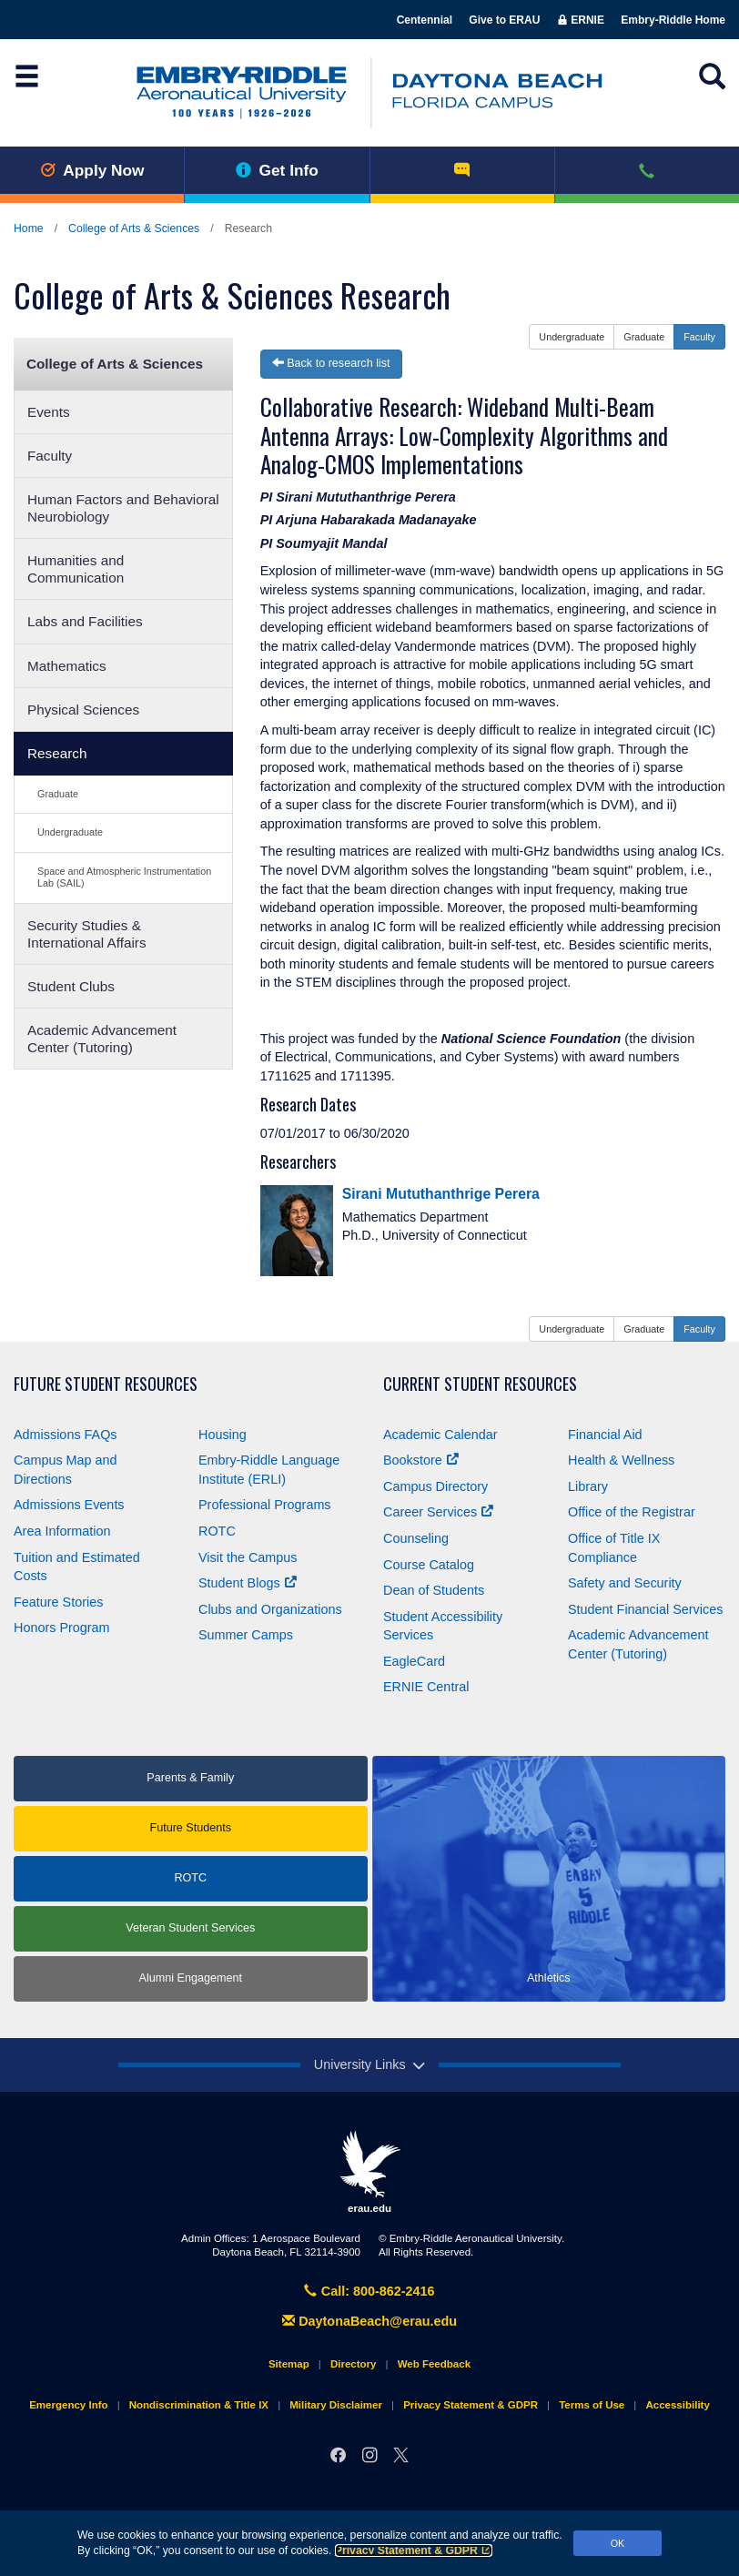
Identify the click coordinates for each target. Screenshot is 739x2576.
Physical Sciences (83, 709)
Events (48, 412)
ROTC (217, 1531)
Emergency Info (68, 2404)
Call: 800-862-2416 (369, 2291)
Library (588, 1486)
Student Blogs (247, 1583)
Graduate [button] (643, 336)
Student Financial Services (645, 1609)
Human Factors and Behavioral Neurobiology (123, 508)
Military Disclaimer (335, 2404)
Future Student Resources (105, 1384)
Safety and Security (625, 1583)
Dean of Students (433, 1590)
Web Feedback (434, 2363)
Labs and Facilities (85, 621)
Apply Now (92, 170)
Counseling (416, 1538)
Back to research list (331, 363)
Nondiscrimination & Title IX (198, 2404)
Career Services (438, 1512)
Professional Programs (264, 1504)
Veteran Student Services (190, 1928)
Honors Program (62, 1627)
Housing (222, 1434)
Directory (353, 2363)
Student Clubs (71, 986)
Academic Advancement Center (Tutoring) (102, 1038)
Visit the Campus (248, 1557)
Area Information (62, 1531)
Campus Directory (435, 1486)
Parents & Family (190, 1777)
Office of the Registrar (631, 1512)
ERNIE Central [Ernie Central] (426, 1686)
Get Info (277, 170)
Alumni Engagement (190, 1978)
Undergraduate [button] (571, 336)
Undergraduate (70, 832)
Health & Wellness (621, 1460)
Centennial (424, 20)
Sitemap (288, 2363)
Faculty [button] (699, 336)
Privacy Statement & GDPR (413, 2550)
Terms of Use (591, 2404)
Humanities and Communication (75, 569)
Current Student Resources (480, 1384)
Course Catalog (428, 1564)
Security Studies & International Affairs (87, 934)
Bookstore (421, 1460)
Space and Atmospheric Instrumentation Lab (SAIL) (124, 877)
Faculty (49, 455)
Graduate (57, 793)
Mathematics (66, 666)
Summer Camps (245, 1635)
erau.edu (369, 2172)
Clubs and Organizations (270, 1609)
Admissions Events (69, 1504)
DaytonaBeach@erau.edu (369, 2321)
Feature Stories (58, 1602)
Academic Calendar (440, 1434)
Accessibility (677, 2404)
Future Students (190, 1827)
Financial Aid (605, 1434)
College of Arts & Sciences (133, 228)
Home (29, 228)
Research (56, 753)
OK (618, 2543)
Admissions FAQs (65, 1434)
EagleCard (414, 1661)
